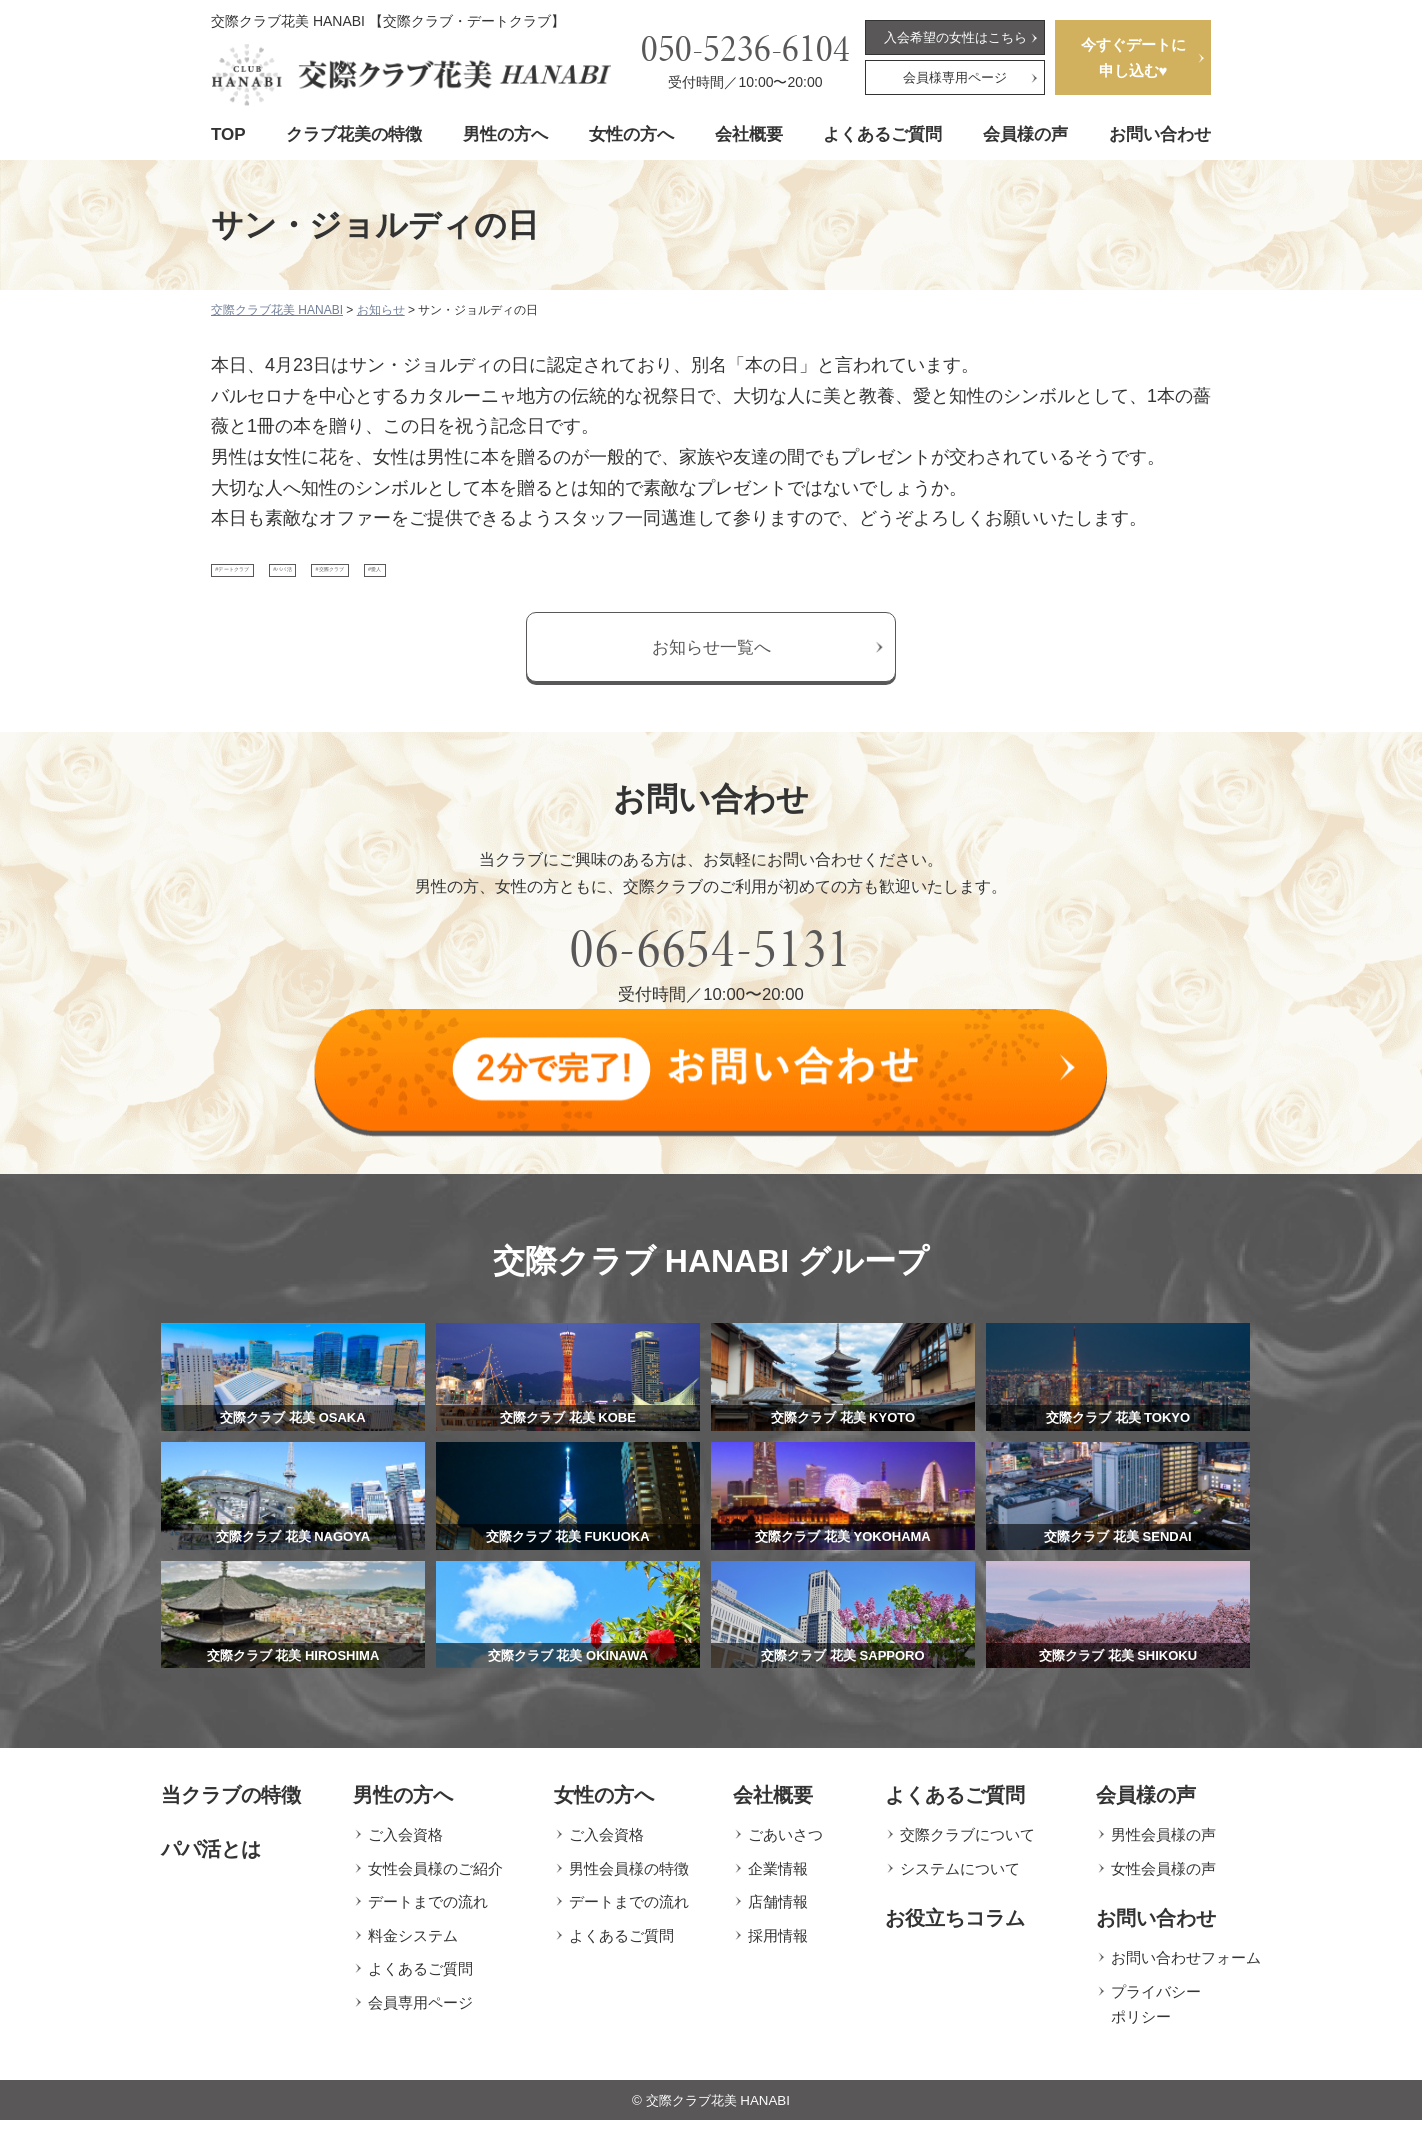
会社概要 (749, 134)
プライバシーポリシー (1156, 2014)
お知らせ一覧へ (711, 668)
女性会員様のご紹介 (435, 1878)
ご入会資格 (405, 1845)
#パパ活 (396, 580)
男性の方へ (505, 134)
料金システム (413, 1945)
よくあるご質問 (882, 134)
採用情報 (778, 1945)
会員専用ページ (420, 2012)
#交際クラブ (509, 580)
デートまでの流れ (428, 1912)
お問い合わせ (1160, 134)
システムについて (960, 1878)
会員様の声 (1025, 134)
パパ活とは (211, 1860)
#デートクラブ (276, 580)
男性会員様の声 (1163, 1845)
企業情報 (778, 1878)
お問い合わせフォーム (1186, 1968)
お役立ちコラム (955, 1929)
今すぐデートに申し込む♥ (1133, 57)
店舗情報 (778, 1912)
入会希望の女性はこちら (955, 37)
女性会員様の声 (1163, 1878)
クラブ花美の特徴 (354, 134)
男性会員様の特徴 (629, 1878)
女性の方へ (631, 134)
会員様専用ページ (955, 77)
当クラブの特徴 (231, 1806)
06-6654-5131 (711, 970)
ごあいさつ (785, 1845)
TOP (228, 134)
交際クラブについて (967, 1845)
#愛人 (613, 580)
